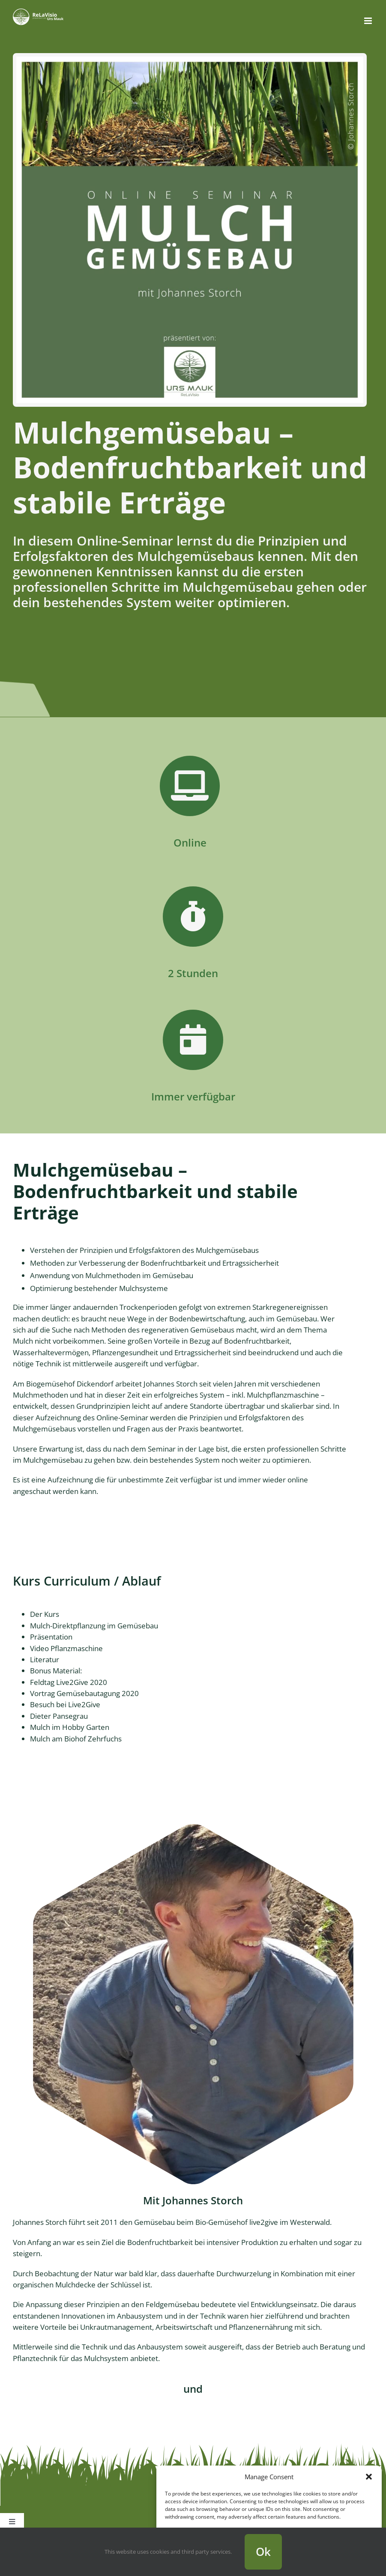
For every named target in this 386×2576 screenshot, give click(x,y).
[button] (369, 2476)
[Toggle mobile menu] (368, 20)
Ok (263, 2551)
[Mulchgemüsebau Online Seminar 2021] (189, 59)
